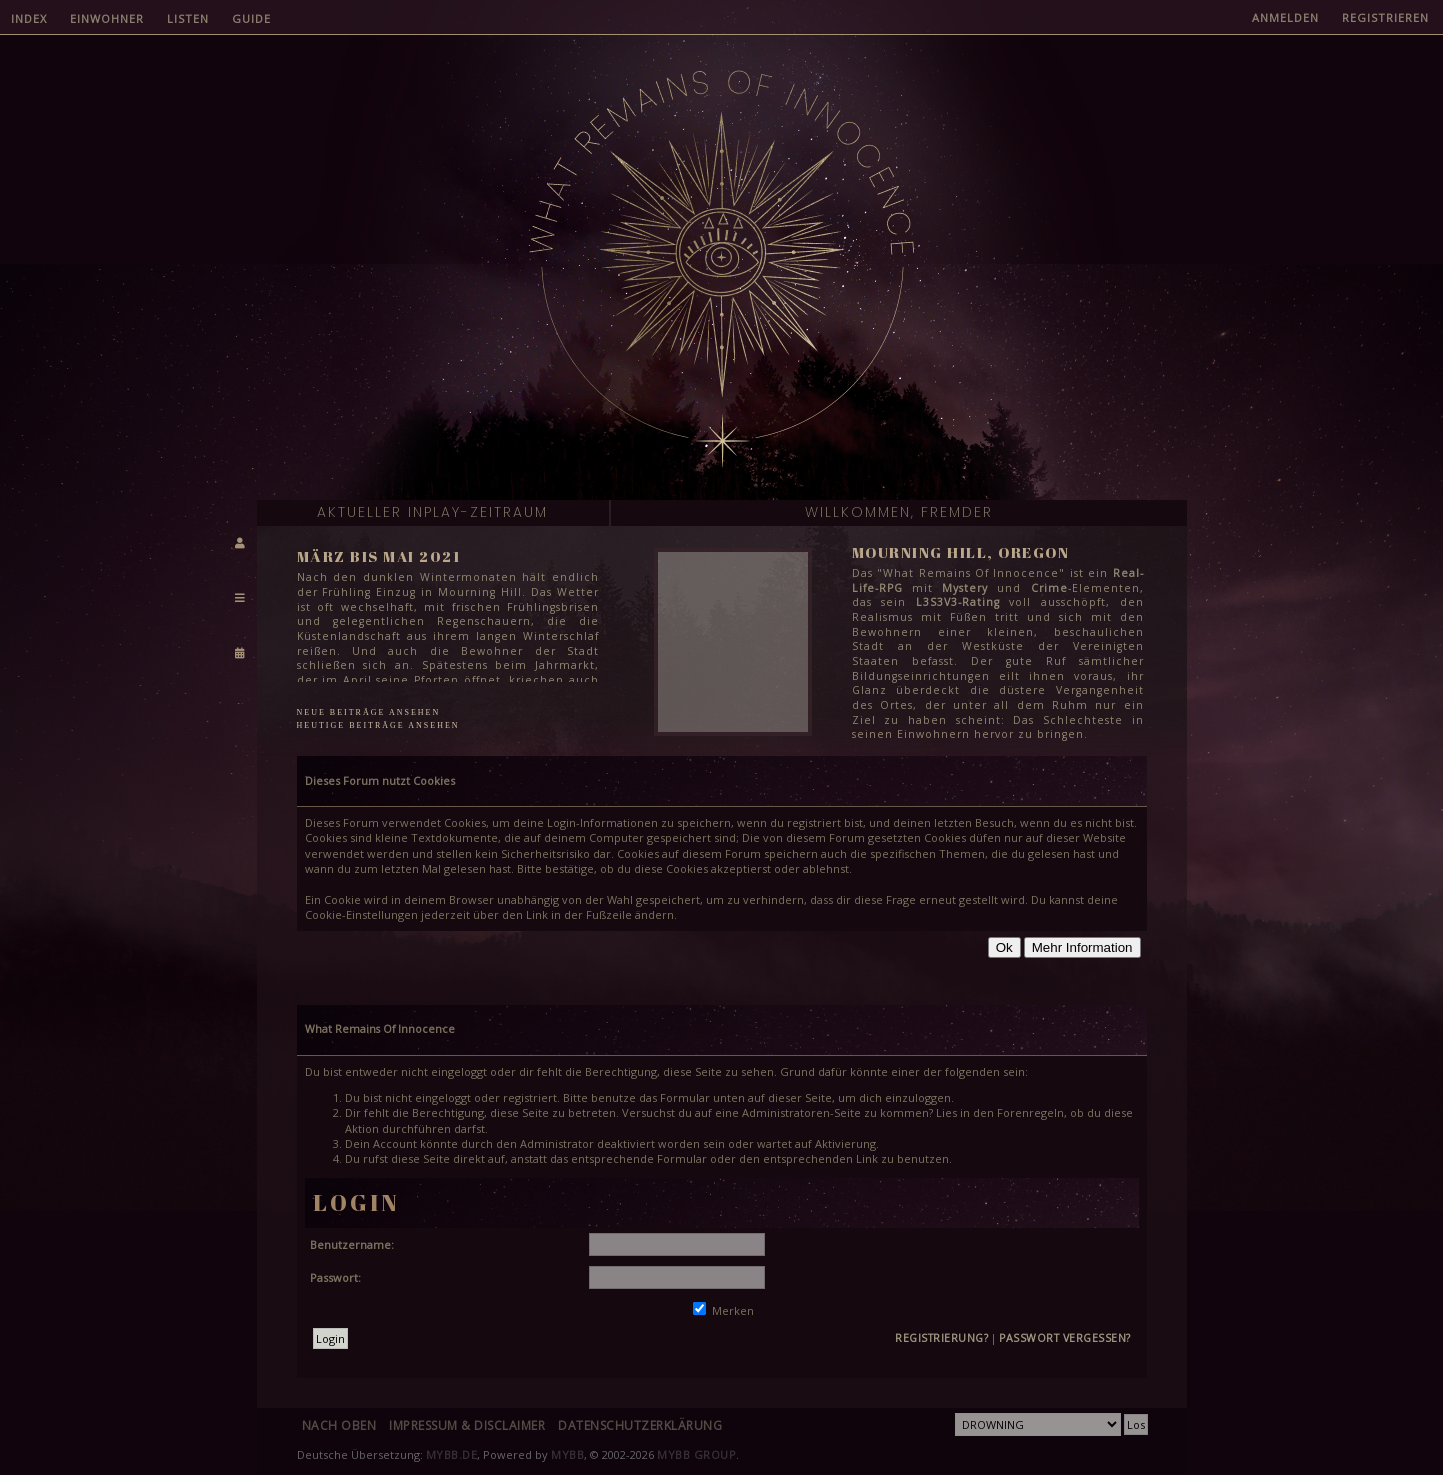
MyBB (567, 1454)
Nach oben (339, 1425)
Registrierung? (941, 1338)
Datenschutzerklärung (640, 1425)
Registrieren (1385, 17)
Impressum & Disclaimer (467, 1425)
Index (29, 18)
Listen (188, 18)
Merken (723, 1310)
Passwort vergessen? (1065, 1338)
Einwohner (107, 18)
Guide (251, 18)
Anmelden (1285, 17)
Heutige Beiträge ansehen (378, 725)
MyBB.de (452, 1454)
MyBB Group (696, 1454)
